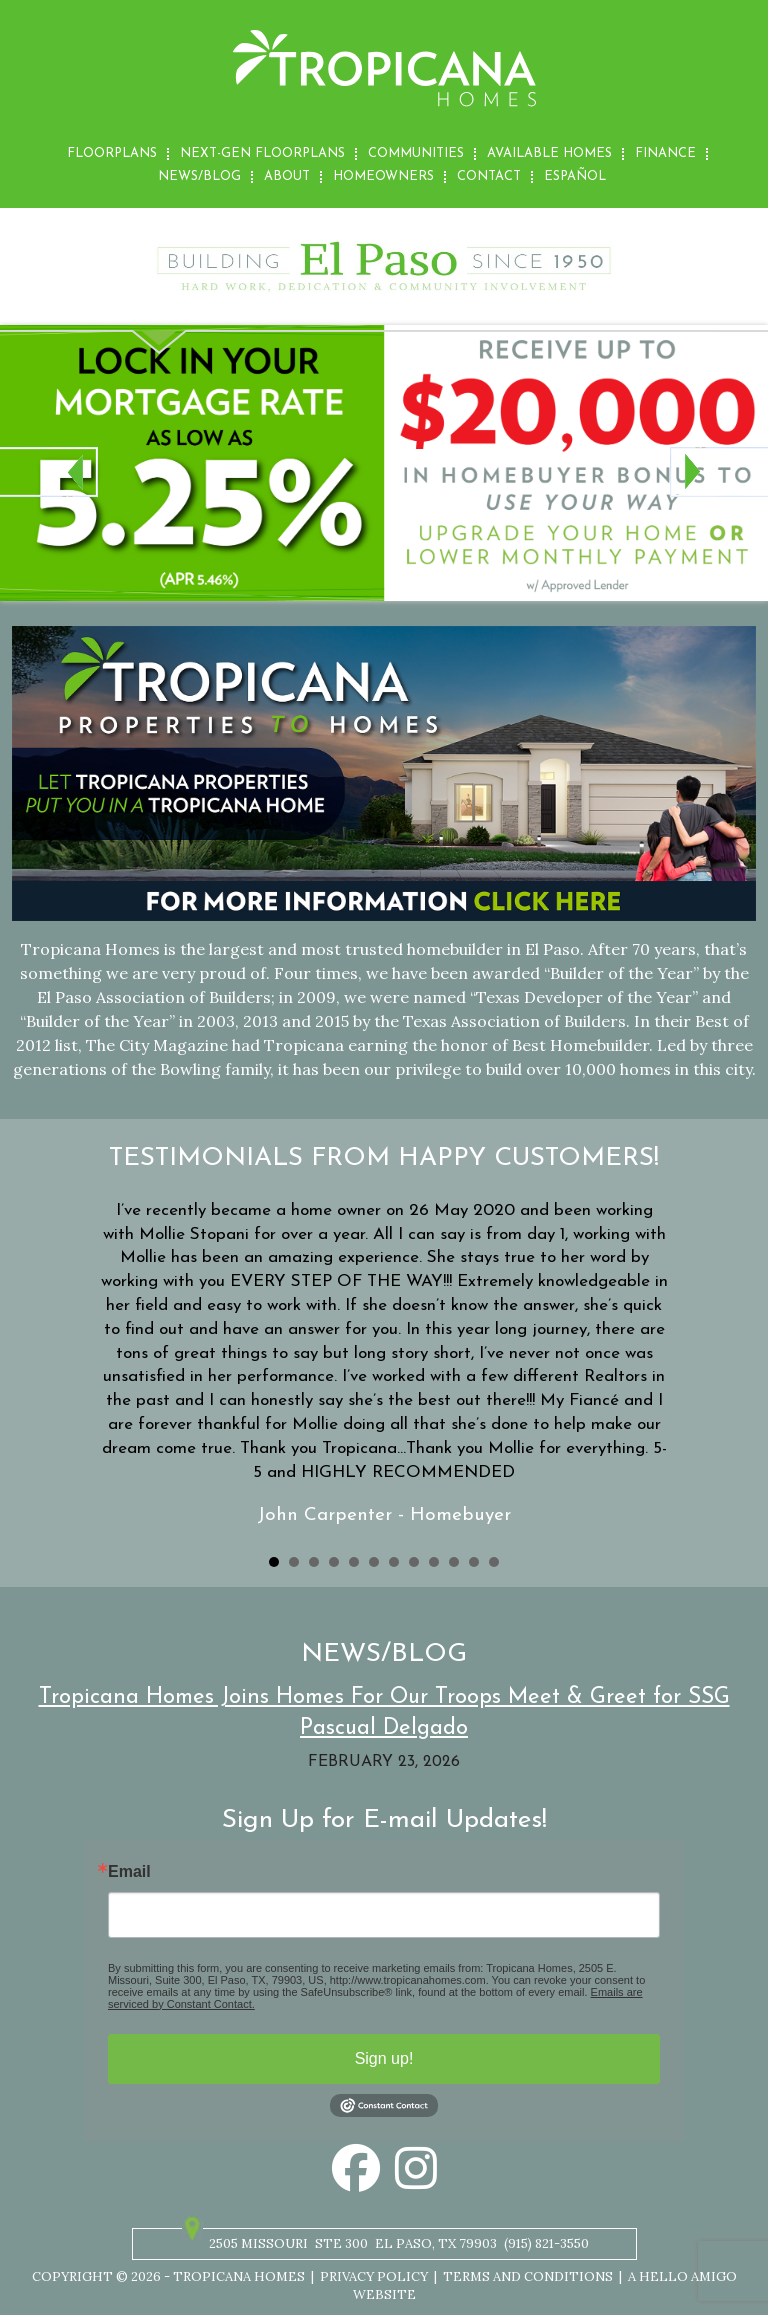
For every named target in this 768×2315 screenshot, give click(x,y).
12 (494, 1562)
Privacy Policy (374, 2276)
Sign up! (384, 2058)
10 (454, 1562)
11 (474, 1562)
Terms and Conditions (528, 2276)
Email (129, 1872)
